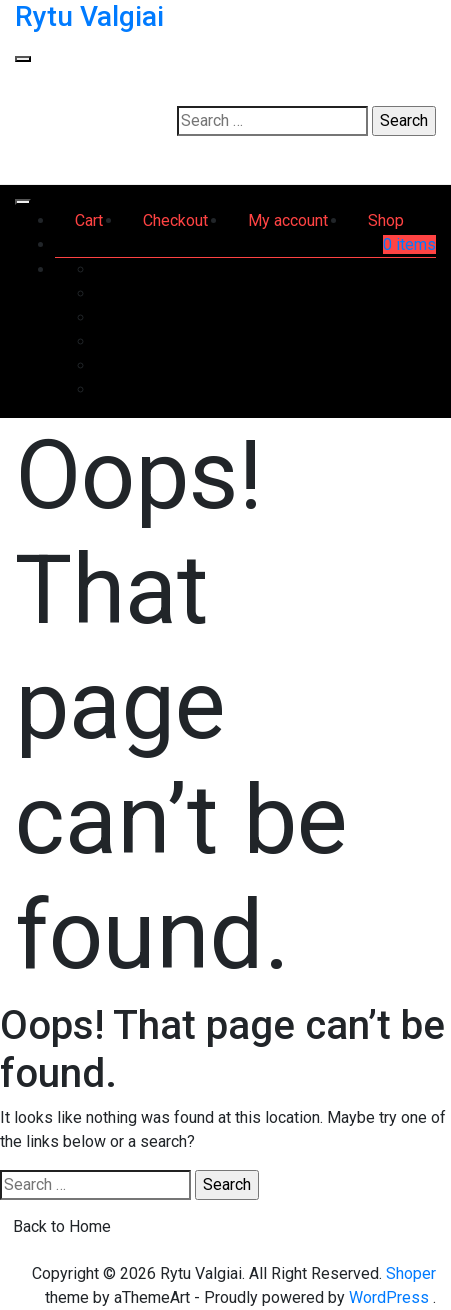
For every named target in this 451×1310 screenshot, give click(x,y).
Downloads (396, 317)
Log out (409, 389)
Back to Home (62, 1226)
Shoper (411, 1273)
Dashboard (398, 269)
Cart (89, 220)
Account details (382, 365)
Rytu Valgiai (89, 16)
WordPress (389, 1297)
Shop (386, 220)
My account (288, 220)
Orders (412, 293)
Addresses (397, 341)
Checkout (175, 220)
